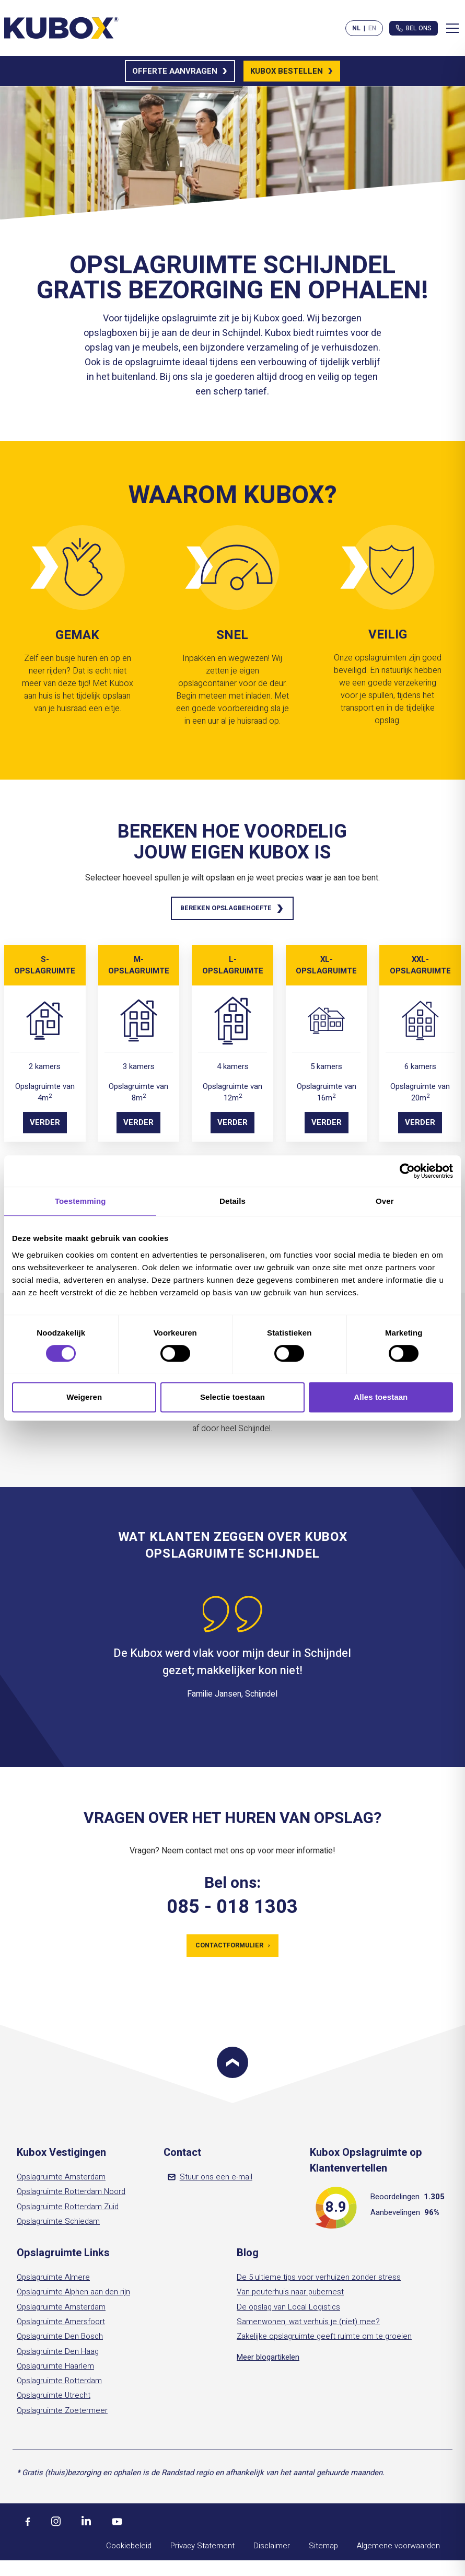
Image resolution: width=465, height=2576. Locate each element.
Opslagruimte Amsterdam (61, 2180)
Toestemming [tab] (80, 1201)
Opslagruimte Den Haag (58, 2354)
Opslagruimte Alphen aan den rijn (73, 2295)
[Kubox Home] (61, 28)
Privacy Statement (202, 2549)
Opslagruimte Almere (53, 2281)
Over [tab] (385, 1201)
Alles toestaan (381, 1397)
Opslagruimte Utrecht (53, 2399)
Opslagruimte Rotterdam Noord (71, 2195)
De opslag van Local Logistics (288, 2310)
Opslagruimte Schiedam (58, 2225)
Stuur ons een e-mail (210, 2180)
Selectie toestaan (232, 1397)
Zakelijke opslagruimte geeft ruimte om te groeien (324, 2340)
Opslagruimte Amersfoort (61, 2325)
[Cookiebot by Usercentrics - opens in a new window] (407, 1171)
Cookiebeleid (129, 2549)
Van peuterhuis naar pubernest (290, 2295)
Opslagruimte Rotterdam (59, 2384)
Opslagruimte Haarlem (55, 2369)
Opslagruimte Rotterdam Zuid (68, 2209)
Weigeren (84, 1397)
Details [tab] (232, 1201)
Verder (45, 1124)
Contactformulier (232, 1948)
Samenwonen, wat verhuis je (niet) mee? (308, 2325)
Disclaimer (271, 2549)
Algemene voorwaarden (398, 2549)
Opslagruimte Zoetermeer (62, 2414)
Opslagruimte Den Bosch (60, 2340)
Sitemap (323, 2549)
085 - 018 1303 (232, 1909)
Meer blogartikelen (268, 2360)
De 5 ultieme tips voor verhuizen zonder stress (319, 2281)
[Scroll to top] (232, 2066)
